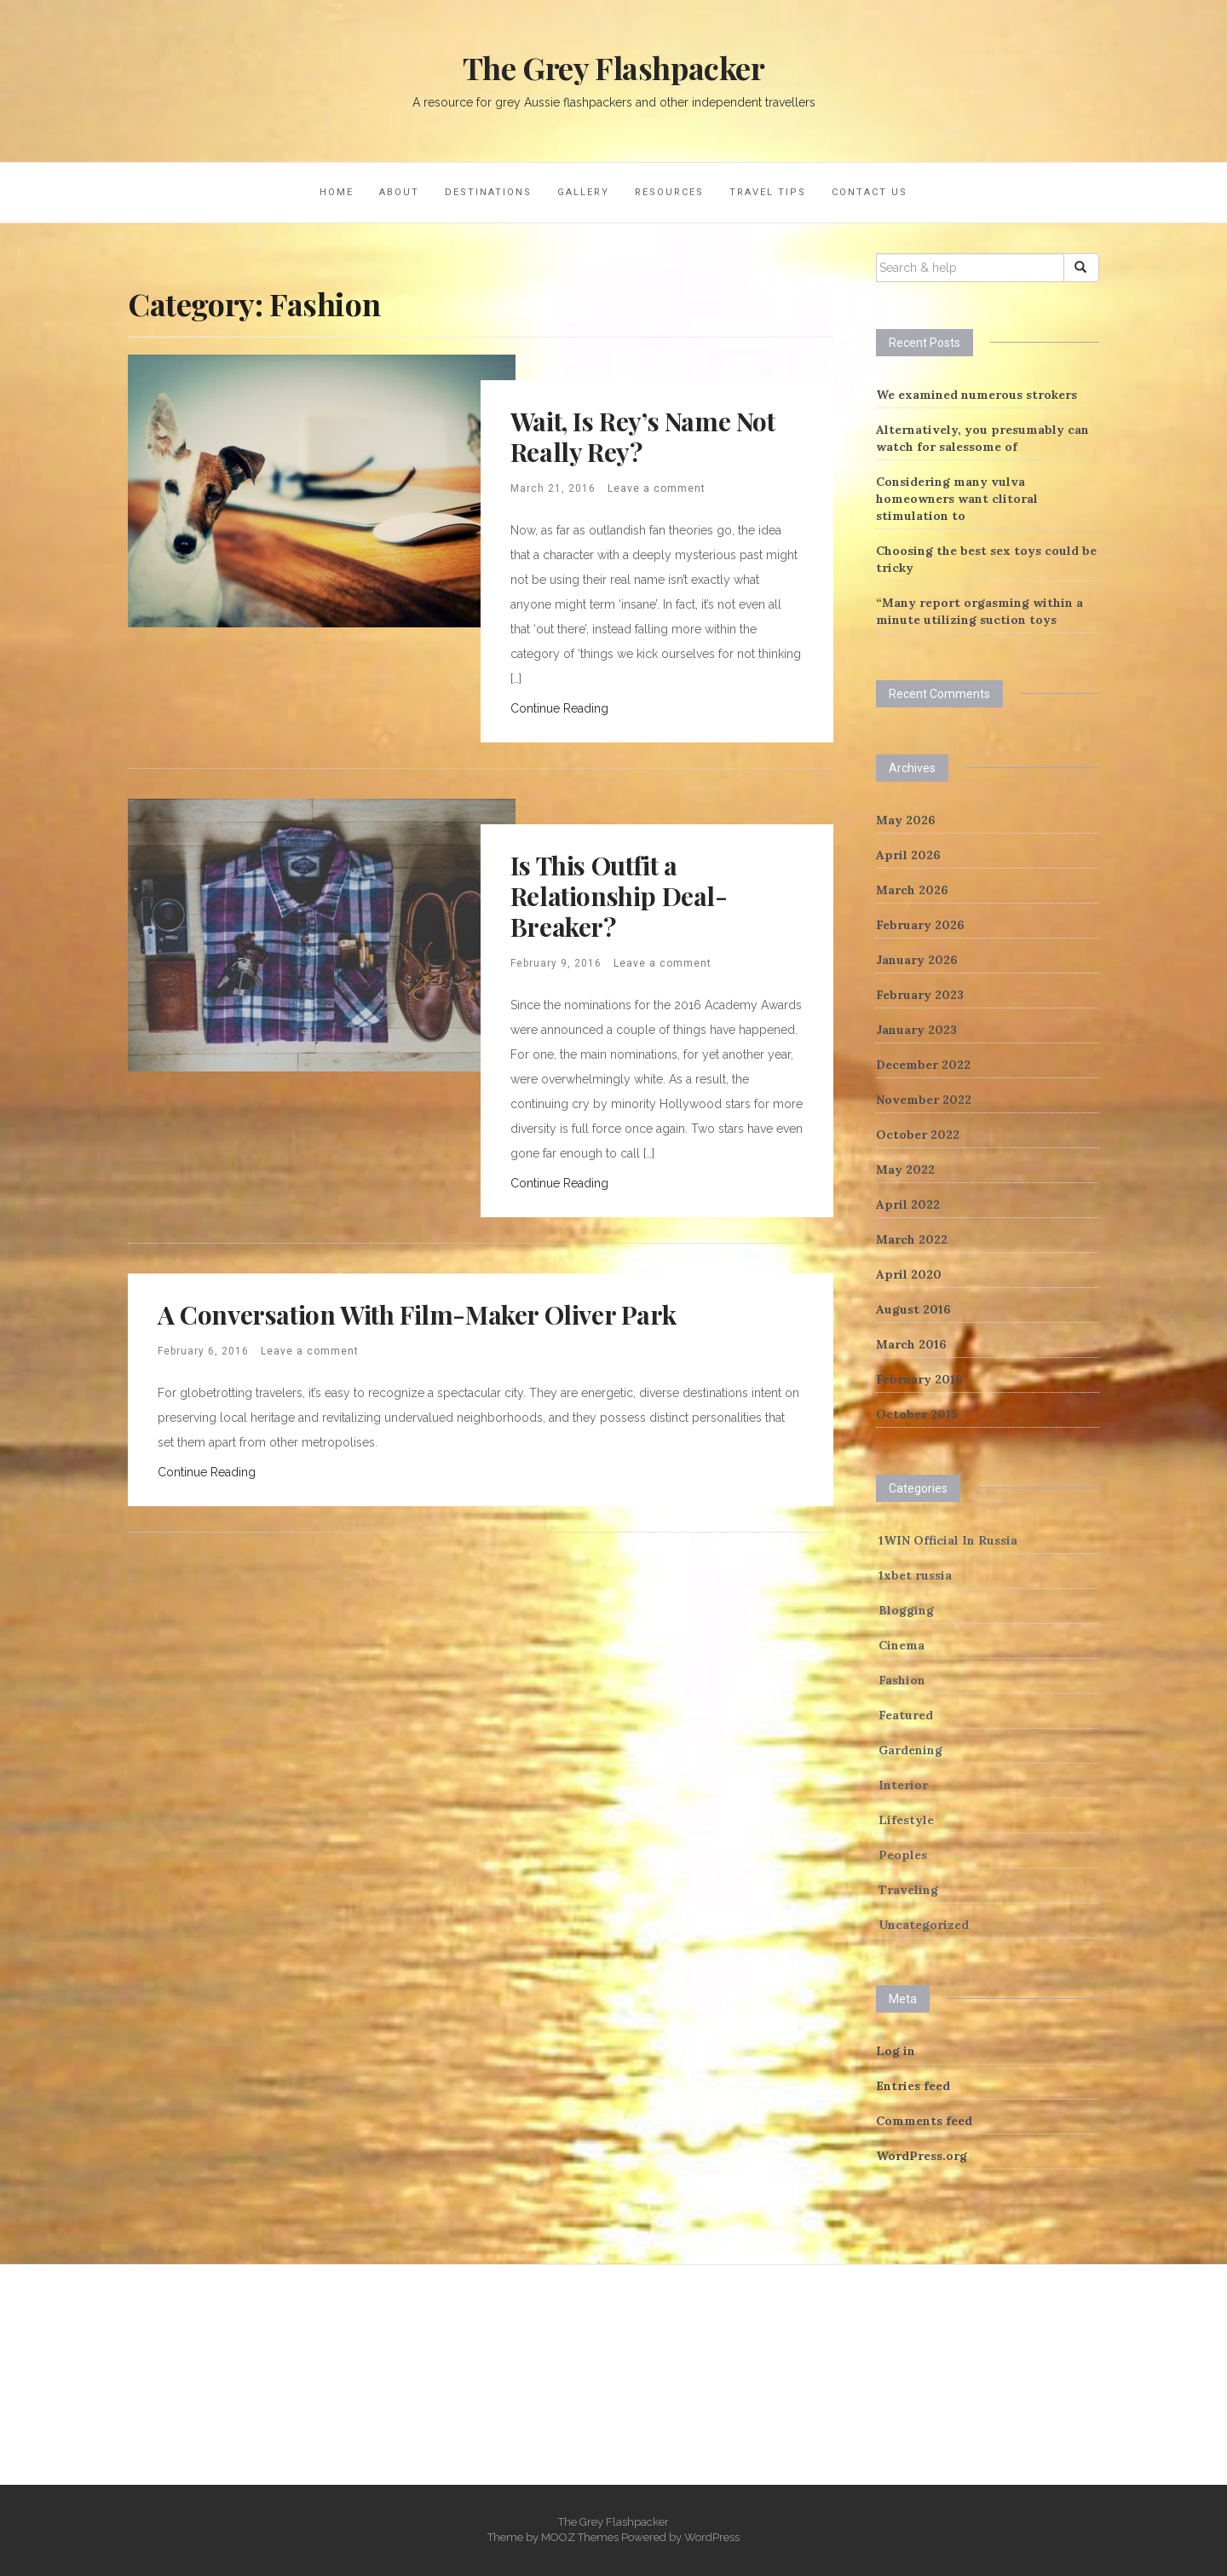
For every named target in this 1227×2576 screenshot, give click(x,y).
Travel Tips (767, 192)
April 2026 (908, 855)
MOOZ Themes (580, 2537)
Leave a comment (657, 488)
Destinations (488, 192)
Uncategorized (923, 1924)
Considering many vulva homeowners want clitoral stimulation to (957, 498)
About (399, 192)
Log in (895, 2051)
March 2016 (911, 1344)
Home (337, 192)
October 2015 (917, 1414)
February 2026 (920, 925)
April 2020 (909, 1274)
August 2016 (913, 1309)
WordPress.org (921, 2155)
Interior (903, 1785)
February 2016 (919, 1379)
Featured (905, 1715)
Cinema (901, 1645)
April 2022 (908, 1204)
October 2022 (917, 1134)
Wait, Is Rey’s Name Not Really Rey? (642, 436)
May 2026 (906, 820)
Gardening (910, 1750)
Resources (669, 192)
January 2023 (916, 1029)
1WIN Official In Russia (947, 1540)
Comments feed (924, 2120)
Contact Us (869, 192)
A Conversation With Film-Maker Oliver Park (417, 1314)
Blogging (906, 1610)
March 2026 (912, 890)
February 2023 (920, 994)
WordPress (712, 2537)
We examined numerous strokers (976, 394)
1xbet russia (915, 1575)
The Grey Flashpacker (614, 67)
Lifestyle (906, 1820)
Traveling (908, 1889)
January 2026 (917, 959)
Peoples (902, 1855)
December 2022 (923, 1064)
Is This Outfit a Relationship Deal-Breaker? (619, 896)
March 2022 (912, 1239)
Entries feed (913, 2086)
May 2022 (905, 1169)
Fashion (901, 1680)
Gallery (583, 192)
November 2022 (923, 1099)
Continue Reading (559, 708)
